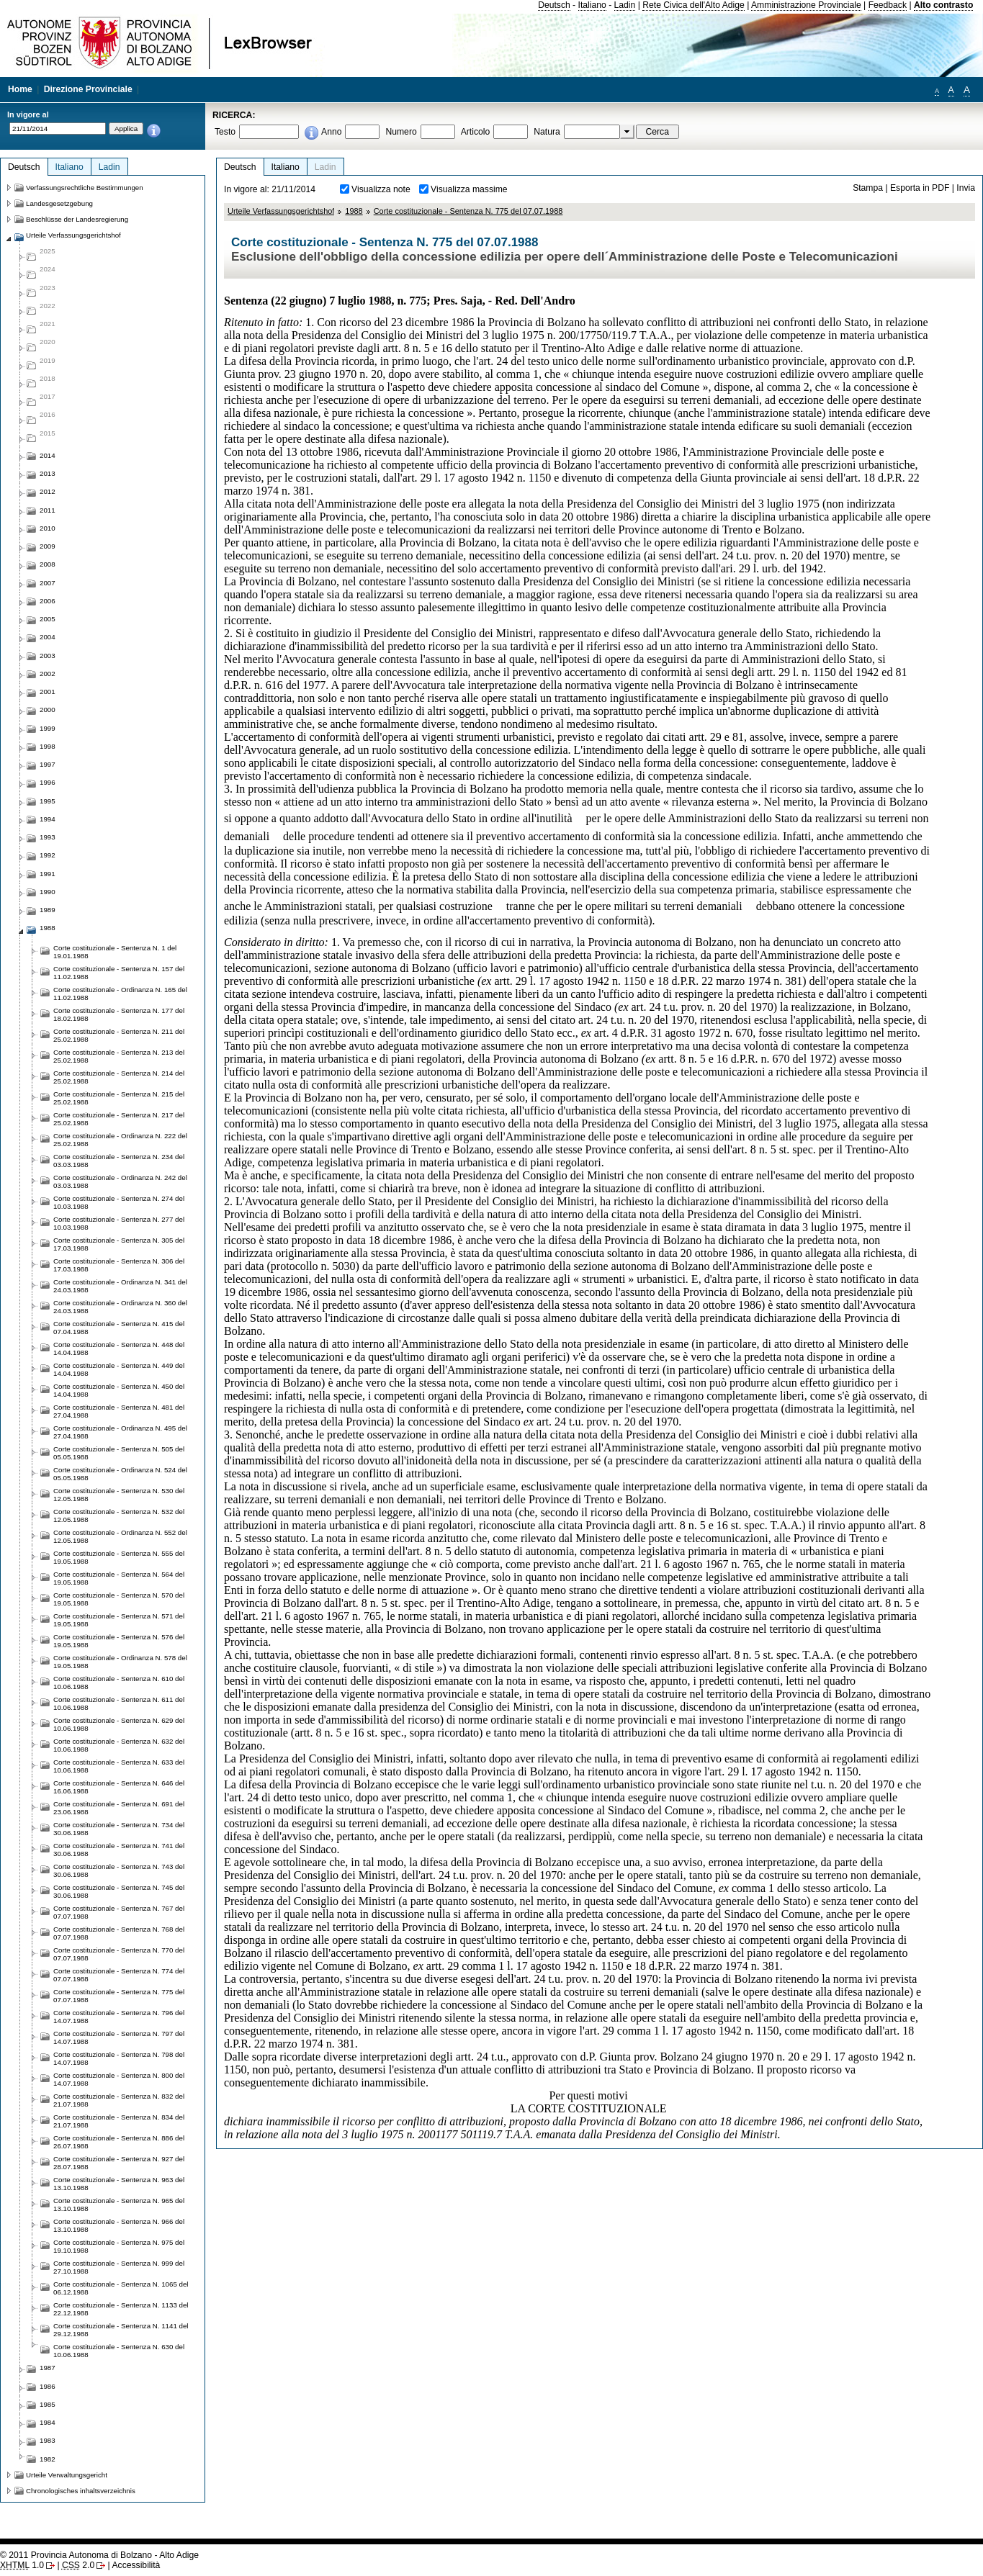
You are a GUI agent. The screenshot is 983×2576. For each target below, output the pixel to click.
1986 (47, 2386)
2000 (47, 709)
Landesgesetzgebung (59, 203)
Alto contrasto (943, 5)
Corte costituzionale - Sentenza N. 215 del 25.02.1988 (118, 1098)
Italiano (592, 5)
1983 (47, 2440)
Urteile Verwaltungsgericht (66, 2475)
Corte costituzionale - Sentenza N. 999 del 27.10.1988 (118, 2267)
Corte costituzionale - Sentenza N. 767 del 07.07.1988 (118, 1912)
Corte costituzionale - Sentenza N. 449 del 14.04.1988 (118, 1369)
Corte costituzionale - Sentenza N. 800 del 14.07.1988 (118, 2079)
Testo (225, 132)
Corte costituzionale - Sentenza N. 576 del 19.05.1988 (118, 1641)
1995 (47, 801)
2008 (47, 564)
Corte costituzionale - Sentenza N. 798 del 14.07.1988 (118, 2058)
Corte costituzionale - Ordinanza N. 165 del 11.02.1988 (120, 993)
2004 (47, 637)
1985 (47, 2404)
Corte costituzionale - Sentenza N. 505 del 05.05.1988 (118, 1453)
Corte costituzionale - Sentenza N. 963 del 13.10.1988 (118, 2184)
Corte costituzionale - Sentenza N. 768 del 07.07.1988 (118, 1933)
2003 (47, 655)
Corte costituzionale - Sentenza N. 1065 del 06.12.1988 (120, 2288)
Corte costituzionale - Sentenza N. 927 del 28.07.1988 (118, 2163)
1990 (47, 892)
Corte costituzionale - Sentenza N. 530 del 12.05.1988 (118, 1495)
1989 (47, 910)
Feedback (887, 5)
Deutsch (554, 5)
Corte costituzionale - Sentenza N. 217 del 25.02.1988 (118, 1119)
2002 (47, 673)
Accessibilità (136, 2565)
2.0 (78, 2565)
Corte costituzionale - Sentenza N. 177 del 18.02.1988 (118, 1014)
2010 (47, 528)
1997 (47, 764)
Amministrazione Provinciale (806, 5)
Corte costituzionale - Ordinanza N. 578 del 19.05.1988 (120, 1662)
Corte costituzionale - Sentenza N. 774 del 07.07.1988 (118, 1975)
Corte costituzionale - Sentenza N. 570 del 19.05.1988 (118, 1599)
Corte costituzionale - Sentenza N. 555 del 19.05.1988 (118, 1557)
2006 (47, 601)
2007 (47, 583)
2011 (47, 510)
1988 (353, 211)
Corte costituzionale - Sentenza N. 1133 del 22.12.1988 (120, 2309)
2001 (47, 691)
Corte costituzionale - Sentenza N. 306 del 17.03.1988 (118, 1265)
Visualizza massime (469, 189)
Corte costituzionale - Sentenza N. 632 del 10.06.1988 (118, 1745)
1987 (47, 2368)
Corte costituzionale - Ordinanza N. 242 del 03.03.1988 (120, 1181)
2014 (47, 455)
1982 (47, 2459)
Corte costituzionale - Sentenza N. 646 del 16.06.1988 (118, 1787)
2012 (47, 491)
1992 (47, 855)
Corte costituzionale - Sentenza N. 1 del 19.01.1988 (114, 952)
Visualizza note (380, 189)
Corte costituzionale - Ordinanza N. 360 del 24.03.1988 (120, 1307)
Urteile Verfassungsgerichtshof (281, 211)
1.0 (22, 2565)
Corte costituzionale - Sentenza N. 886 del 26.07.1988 (118, 2142)
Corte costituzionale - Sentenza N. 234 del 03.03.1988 (118, 1160)
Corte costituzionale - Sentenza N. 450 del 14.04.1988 (118, 1390)
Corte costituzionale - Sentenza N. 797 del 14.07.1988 (118, 2037)
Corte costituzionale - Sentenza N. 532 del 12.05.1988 (118, 1515)
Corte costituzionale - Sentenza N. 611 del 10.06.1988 (118, 1703)
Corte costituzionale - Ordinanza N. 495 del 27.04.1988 (120, 1432)
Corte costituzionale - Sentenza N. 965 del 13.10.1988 (118, 2204)
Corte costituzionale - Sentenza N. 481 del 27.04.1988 (118, 1411)
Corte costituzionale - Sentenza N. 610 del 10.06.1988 (118, 1682)
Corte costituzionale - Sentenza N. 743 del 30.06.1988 (118, 1870)
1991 (47, 874)
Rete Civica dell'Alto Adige (693, 5)
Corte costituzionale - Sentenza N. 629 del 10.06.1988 (118, 1724)
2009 (47, 546)
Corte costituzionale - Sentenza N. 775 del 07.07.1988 (468, 211)
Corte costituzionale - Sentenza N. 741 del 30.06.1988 (118, 1849)
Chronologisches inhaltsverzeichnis (80, 2491)
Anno (331, 132)
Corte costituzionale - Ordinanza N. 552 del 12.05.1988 (120, 1536)
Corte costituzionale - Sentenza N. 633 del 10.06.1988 (118, 1766)
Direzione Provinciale (88, 89)
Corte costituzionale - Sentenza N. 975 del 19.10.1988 (118, 2246)
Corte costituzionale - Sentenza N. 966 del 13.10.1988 (118, 2225)
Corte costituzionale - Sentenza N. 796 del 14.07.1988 (118, 2017)
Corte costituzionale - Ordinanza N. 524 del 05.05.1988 (120, 1474)
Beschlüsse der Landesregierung (77, 219)
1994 (47, 819)
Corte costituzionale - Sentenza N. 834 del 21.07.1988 (118, 2121)
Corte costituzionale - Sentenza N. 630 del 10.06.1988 (118, 2351)
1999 (47, 728)
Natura (547, 132)
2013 (47, 473)
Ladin (625, 5)
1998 (47, 746)
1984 (47, 2422)
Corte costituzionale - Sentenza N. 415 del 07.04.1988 (118, 1328)
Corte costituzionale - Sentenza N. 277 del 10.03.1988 (118, 1223)
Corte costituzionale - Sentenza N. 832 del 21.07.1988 (118, 2100)
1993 (47, 837)
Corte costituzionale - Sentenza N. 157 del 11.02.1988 (118, 973)
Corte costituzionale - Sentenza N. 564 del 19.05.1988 (118, 1578)
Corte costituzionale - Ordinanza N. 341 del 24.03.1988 (120, 1286)
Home (20, 89)
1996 (47, 782)
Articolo (475, 132)
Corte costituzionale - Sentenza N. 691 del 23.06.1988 (118, 1808)
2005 (47, 619)
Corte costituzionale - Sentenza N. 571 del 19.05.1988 (118, 1620)
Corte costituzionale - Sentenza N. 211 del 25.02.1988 (118, 1035)
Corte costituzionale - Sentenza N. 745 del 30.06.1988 (118, 1891)
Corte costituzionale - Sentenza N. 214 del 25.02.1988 (118, 1077)
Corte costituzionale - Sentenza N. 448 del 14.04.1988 (118, 1348)
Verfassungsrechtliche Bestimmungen (84, 188)
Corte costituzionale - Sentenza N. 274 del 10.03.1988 (118, 1202)
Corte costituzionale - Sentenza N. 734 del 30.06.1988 (118, 1829)
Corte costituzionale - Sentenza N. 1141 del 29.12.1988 (120, 2330)
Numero (400, 132)
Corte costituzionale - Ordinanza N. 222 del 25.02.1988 (120, 1140)
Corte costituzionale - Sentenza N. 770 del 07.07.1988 (118, 1954)
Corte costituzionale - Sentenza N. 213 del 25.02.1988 (118, 1056)
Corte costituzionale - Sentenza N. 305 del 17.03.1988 (118, 1244)
